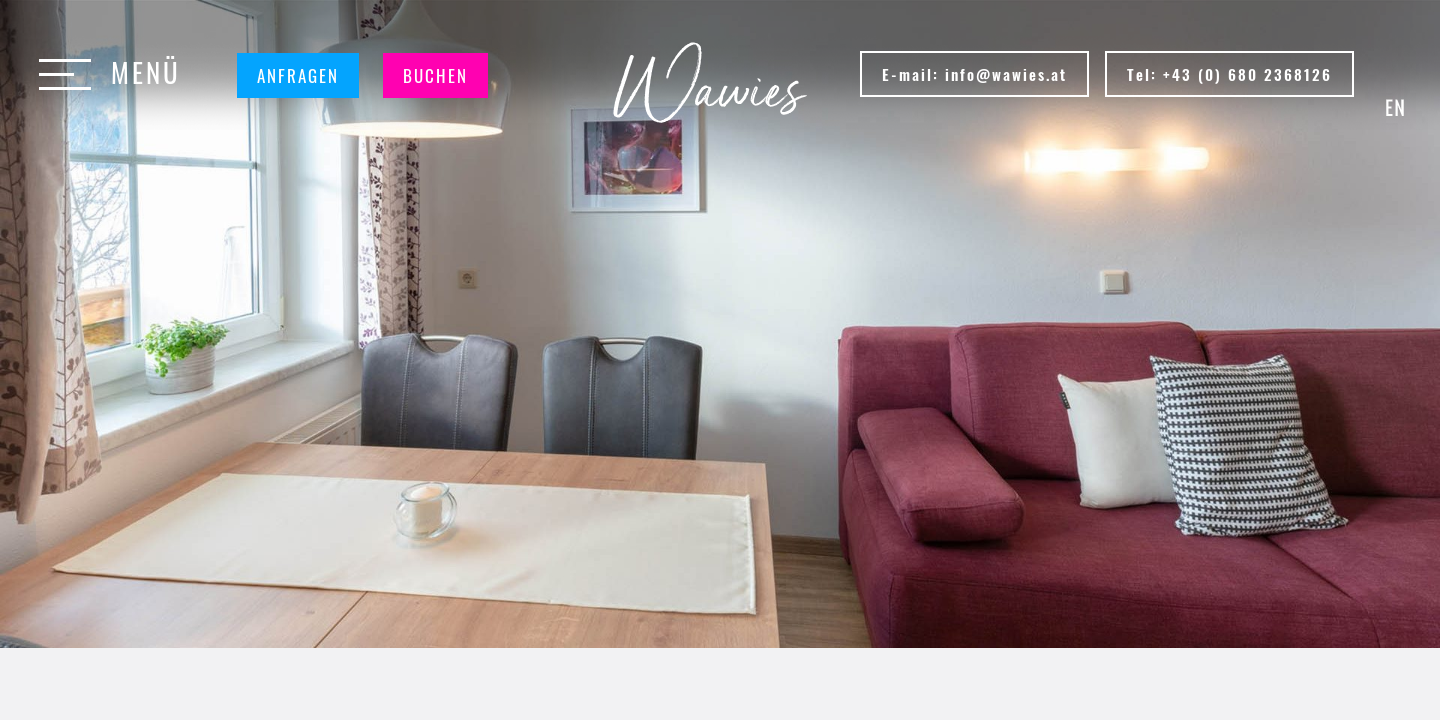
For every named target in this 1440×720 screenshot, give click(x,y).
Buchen (435, 75)
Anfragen (298, 75)
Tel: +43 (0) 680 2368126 (1229, 74)
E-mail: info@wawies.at (974, 74)
